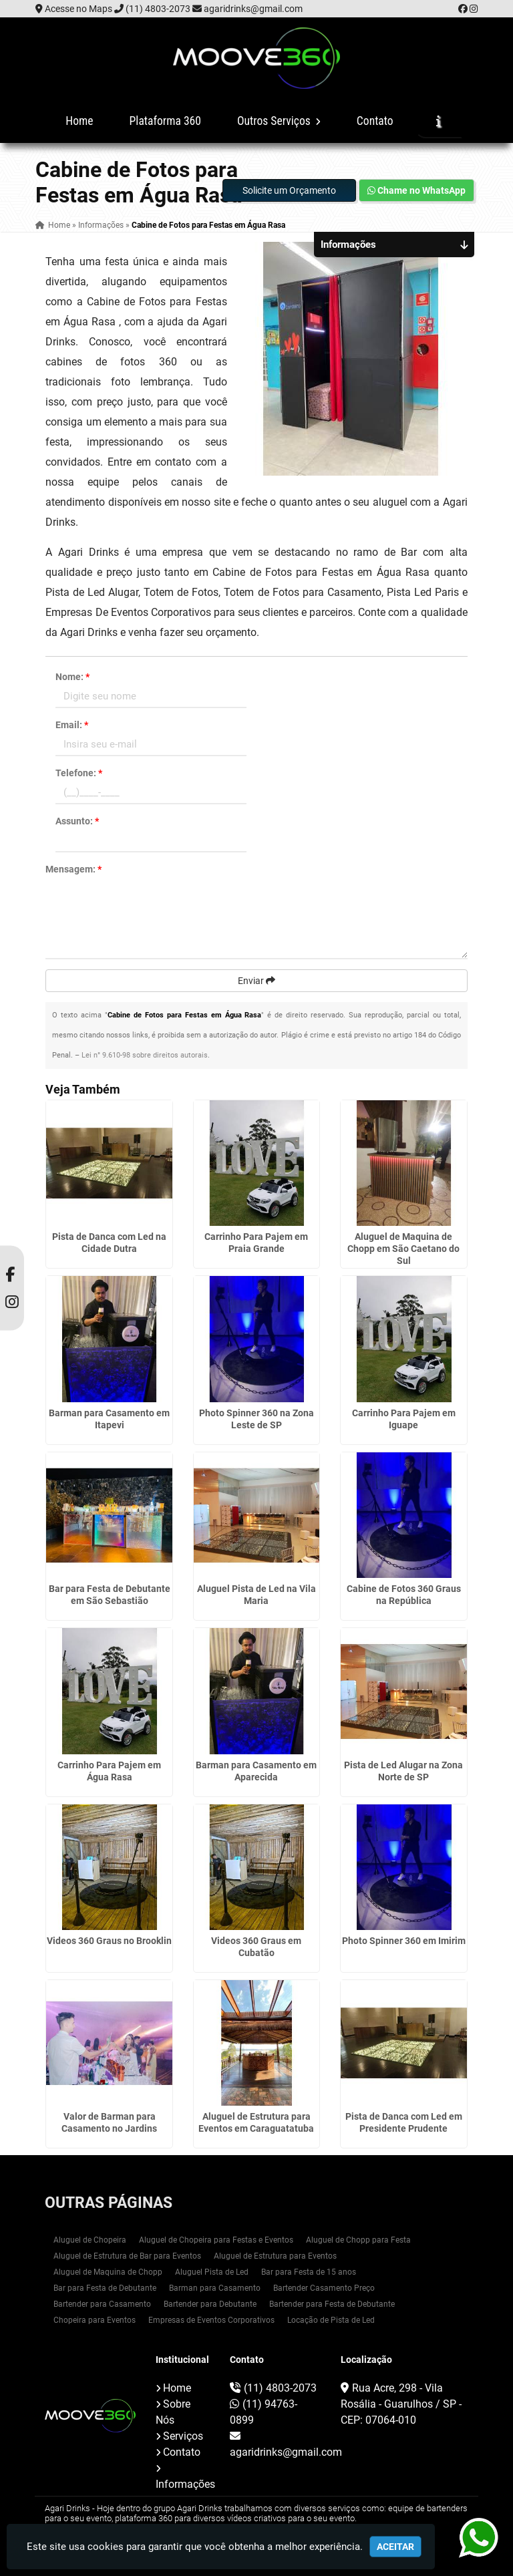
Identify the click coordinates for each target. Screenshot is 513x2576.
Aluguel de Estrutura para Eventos (275, 2256)
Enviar (256, 980)
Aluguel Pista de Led (211, 2272)
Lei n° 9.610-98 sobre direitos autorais (144, 1055)
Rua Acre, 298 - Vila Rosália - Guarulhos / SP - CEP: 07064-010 (401, 2404)
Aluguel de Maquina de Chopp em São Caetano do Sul (403, 1248)
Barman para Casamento (215, 2288)
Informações (185, 2484)
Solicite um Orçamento (289, 190)
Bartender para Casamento (102, 2304)
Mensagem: (73, 869)
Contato (375, 121)
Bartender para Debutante (210, 2304)
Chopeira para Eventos (94, 2320)
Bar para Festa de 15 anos (308, 2272)
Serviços (183, 2436)
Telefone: (78, 773)
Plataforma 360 (165, 121)
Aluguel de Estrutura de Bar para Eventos (127, 2256)
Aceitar (395, 2546)
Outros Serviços (279, 121)
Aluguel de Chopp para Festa (358, 2240)
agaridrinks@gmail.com (253, 8)
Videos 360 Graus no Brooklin (109, 1940)
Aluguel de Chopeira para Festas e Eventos (216, 2240)
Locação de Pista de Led (331, 2320)
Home (79, 121)
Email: (71, 724)
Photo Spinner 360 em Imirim (404, 1940)
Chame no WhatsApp (416, 190)
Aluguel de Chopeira (89, 2240)
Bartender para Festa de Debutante (332, 2304)
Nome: (72, 676)
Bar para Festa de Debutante (104, 2288)
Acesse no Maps (78, 8)
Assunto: (77, 821)
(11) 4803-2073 (158, 8)
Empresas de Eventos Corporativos (211, 2320)
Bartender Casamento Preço (324, 2288)
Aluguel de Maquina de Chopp (107, 2272)
